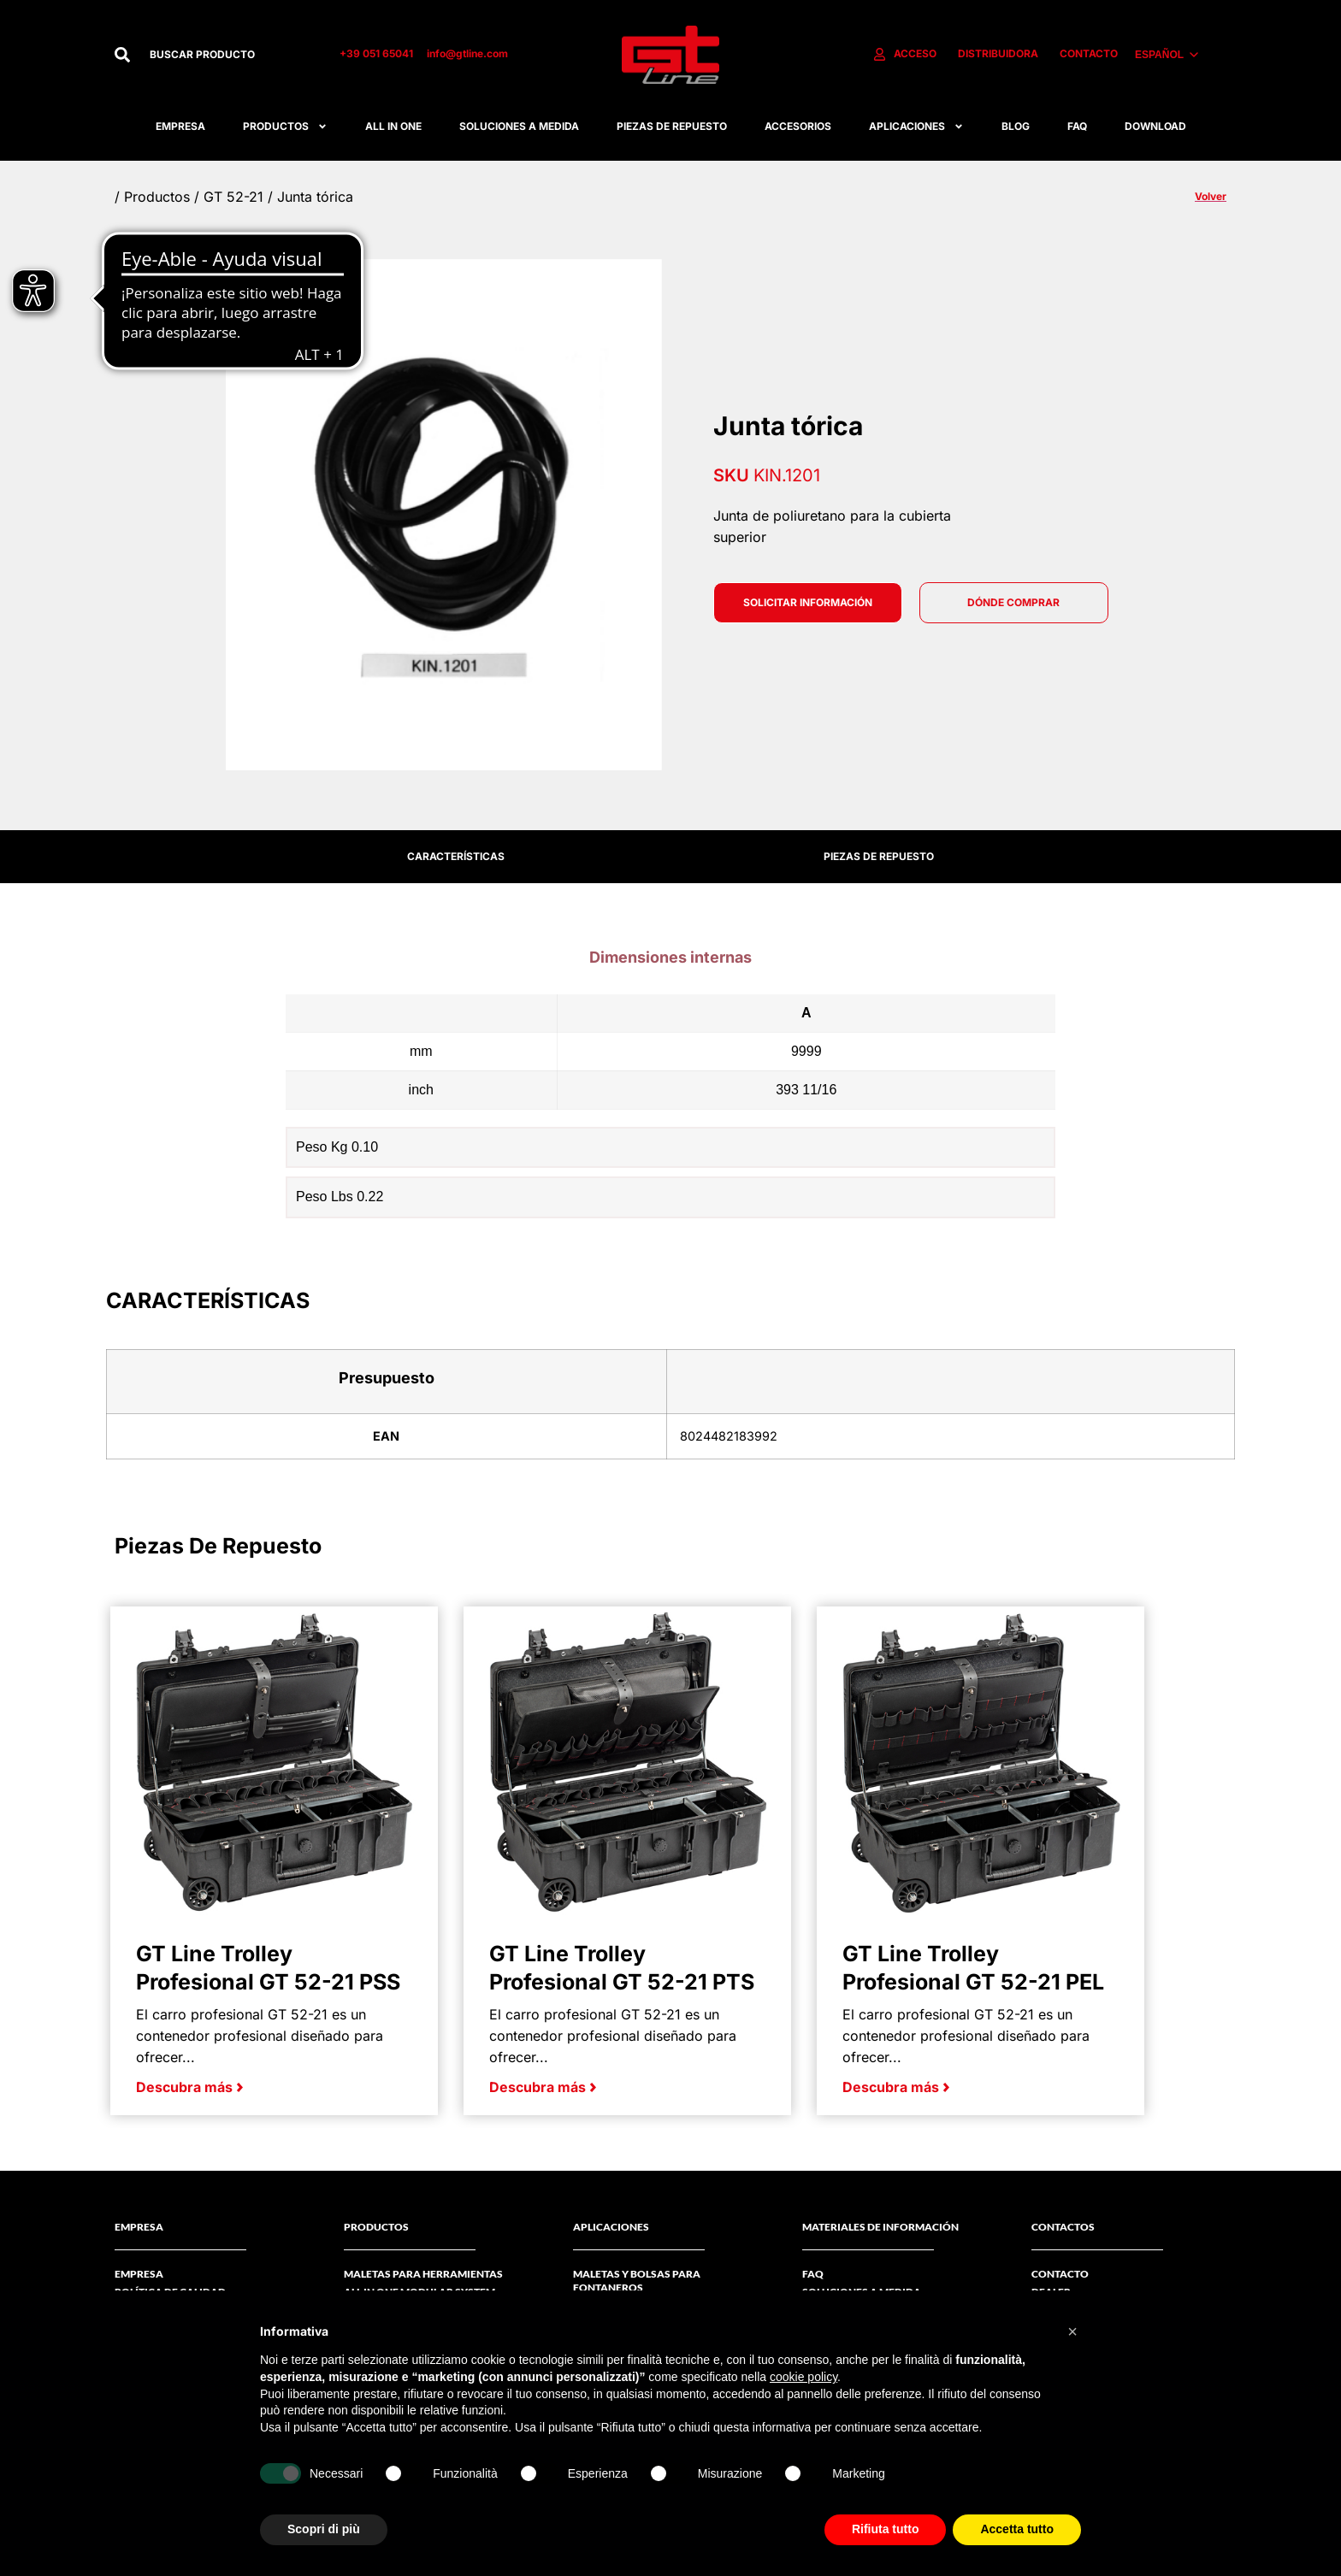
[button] (1072, 2331)
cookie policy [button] (803, 2377)
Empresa (180, 126)
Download (1155, 126)
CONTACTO (1060, 2273)
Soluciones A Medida (519, 126)
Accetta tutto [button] (1017, 2529)
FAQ (1077, 126)
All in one (393, 126)
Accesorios (798, 126)
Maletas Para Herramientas (423, 2273)
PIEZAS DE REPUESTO (879, 856)
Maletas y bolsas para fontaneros (636, 2280)
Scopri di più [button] (323, 2529)
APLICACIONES (916, 126)
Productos (285, 126)
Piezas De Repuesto (672, 126)
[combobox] (226, 54)
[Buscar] (122, 54)
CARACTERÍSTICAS (456, 856)
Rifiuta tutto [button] (885, 2529)
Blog (1015, 126)
